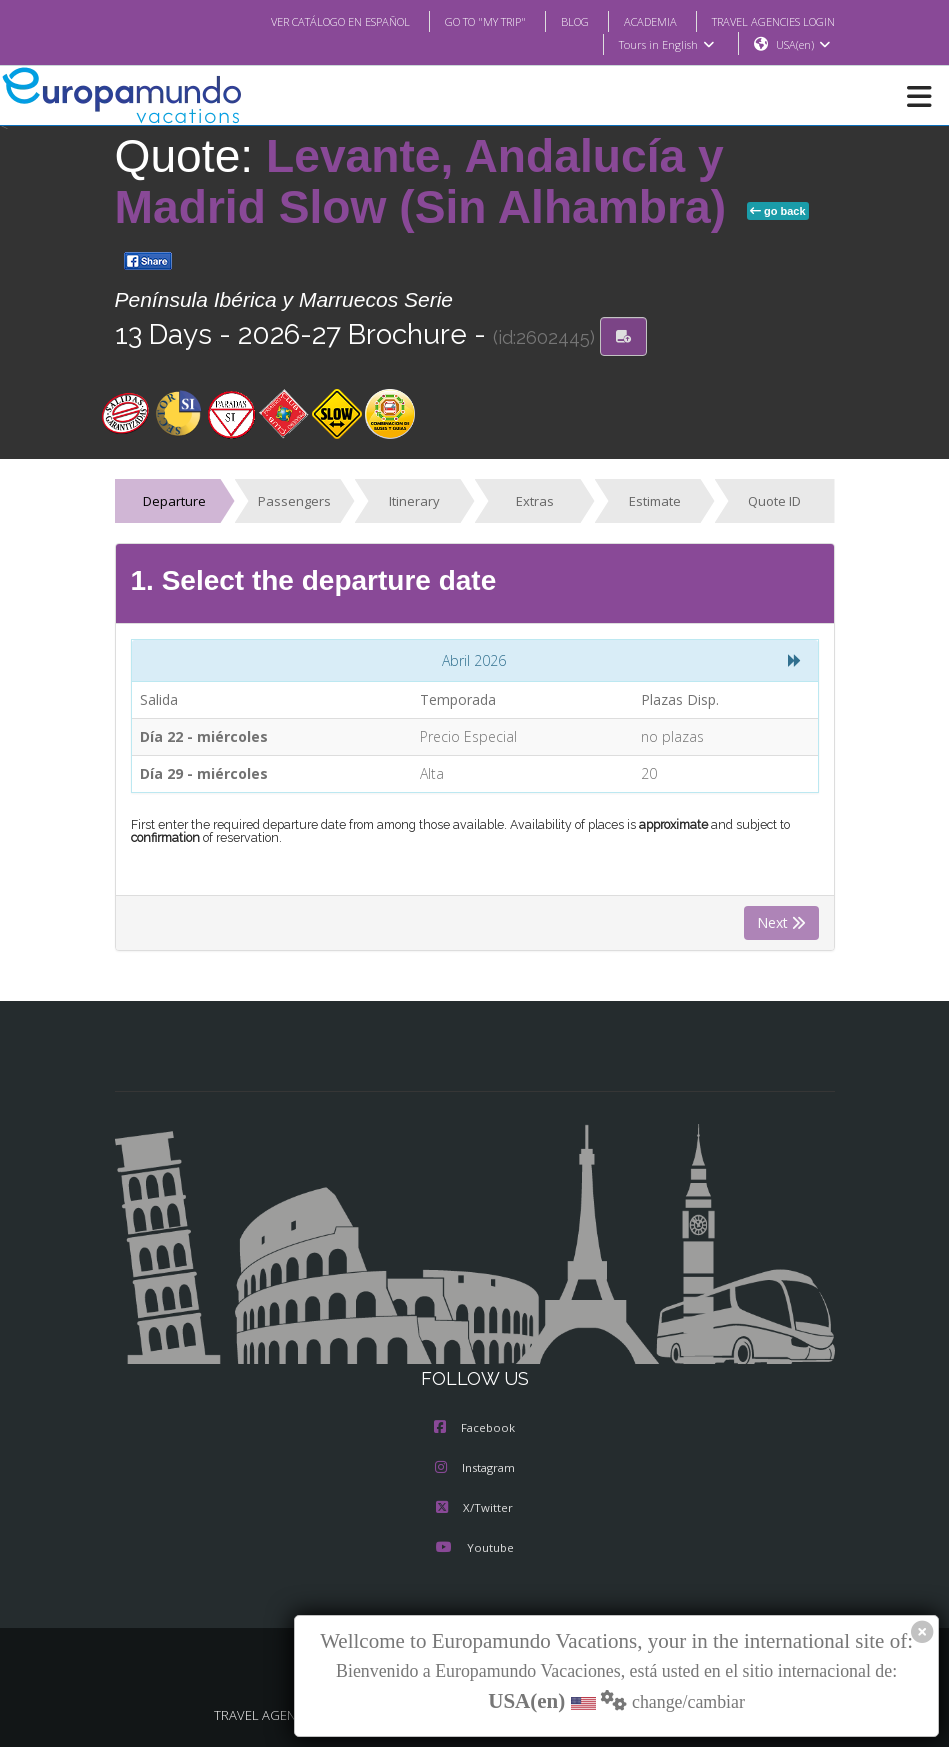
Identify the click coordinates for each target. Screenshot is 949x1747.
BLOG (554, 21)
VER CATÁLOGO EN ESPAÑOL (299, 21)
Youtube (474, 1549)
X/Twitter (474, 1509)
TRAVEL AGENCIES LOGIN (765, 21)
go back (778, 212)
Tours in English (665, 45)
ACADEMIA (632, 21)
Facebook (474, 1429)
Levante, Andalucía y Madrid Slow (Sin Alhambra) (427, 182)
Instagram (475, 1469)
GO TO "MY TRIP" (458, 21)
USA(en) (802, 45)
